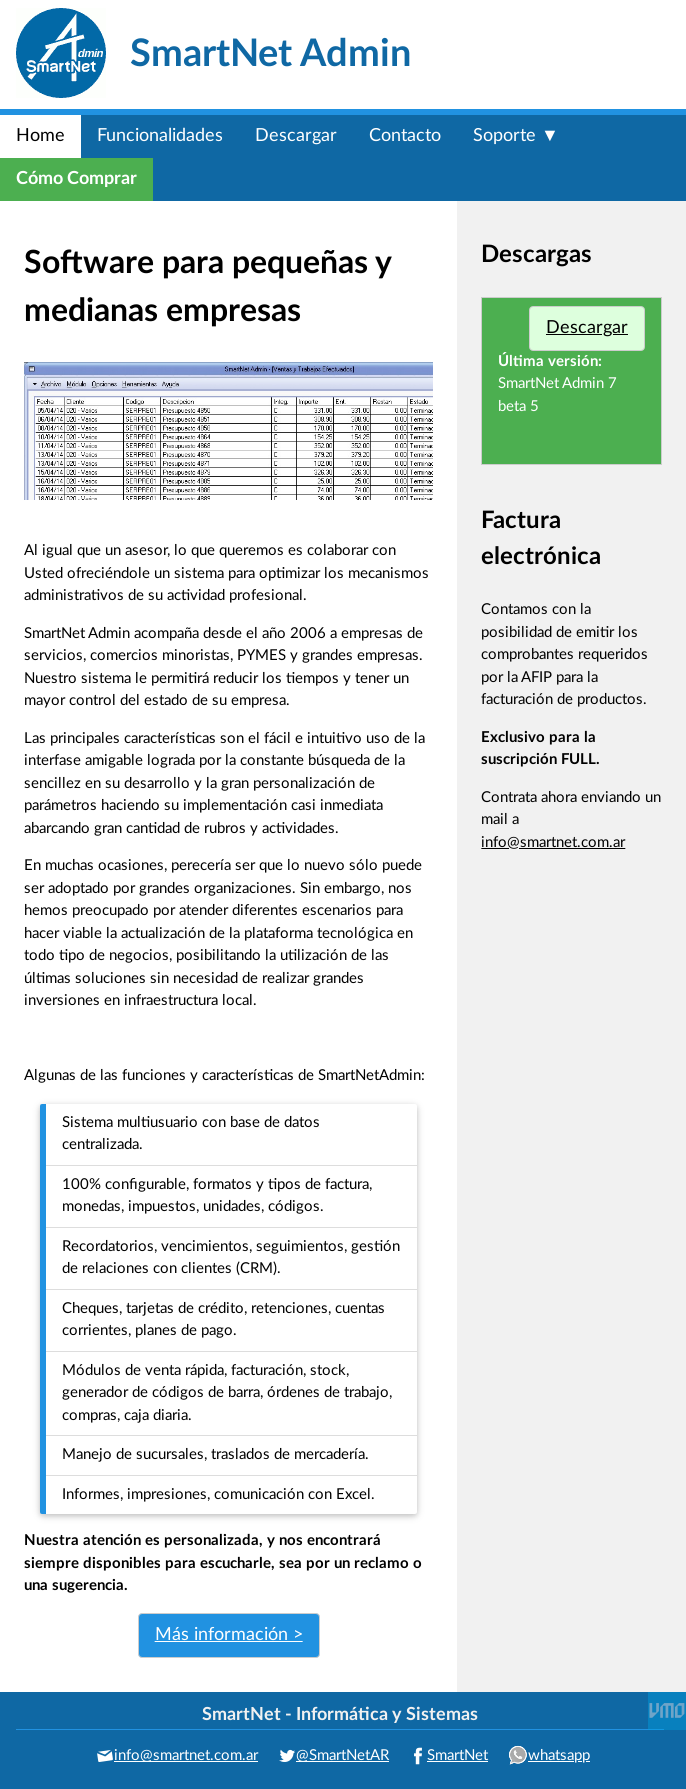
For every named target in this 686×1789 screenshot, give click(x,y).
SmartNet (457, 1755)
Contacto (405, 136)
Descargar (296, 136)
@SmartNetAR (342, 1755)
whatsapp (559, 1755)
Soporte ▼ (516, 136)
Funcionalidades (160, 136)
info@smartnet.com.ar (553, 842)
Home (40, 136)
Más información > (229, 1635)
